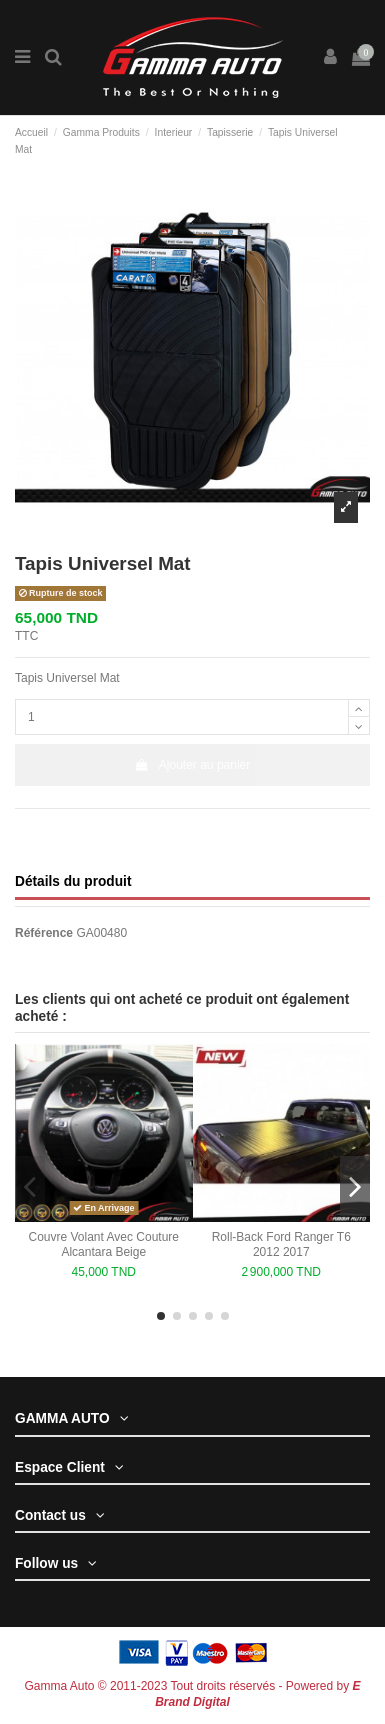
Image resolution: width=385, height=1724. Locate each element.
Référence (44, 933)
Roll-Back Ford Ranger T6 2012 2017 (281, 1244)
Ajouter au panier (193, 765)
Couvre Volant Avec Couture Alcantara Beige (103, 1244)
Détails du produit (73, 881)
